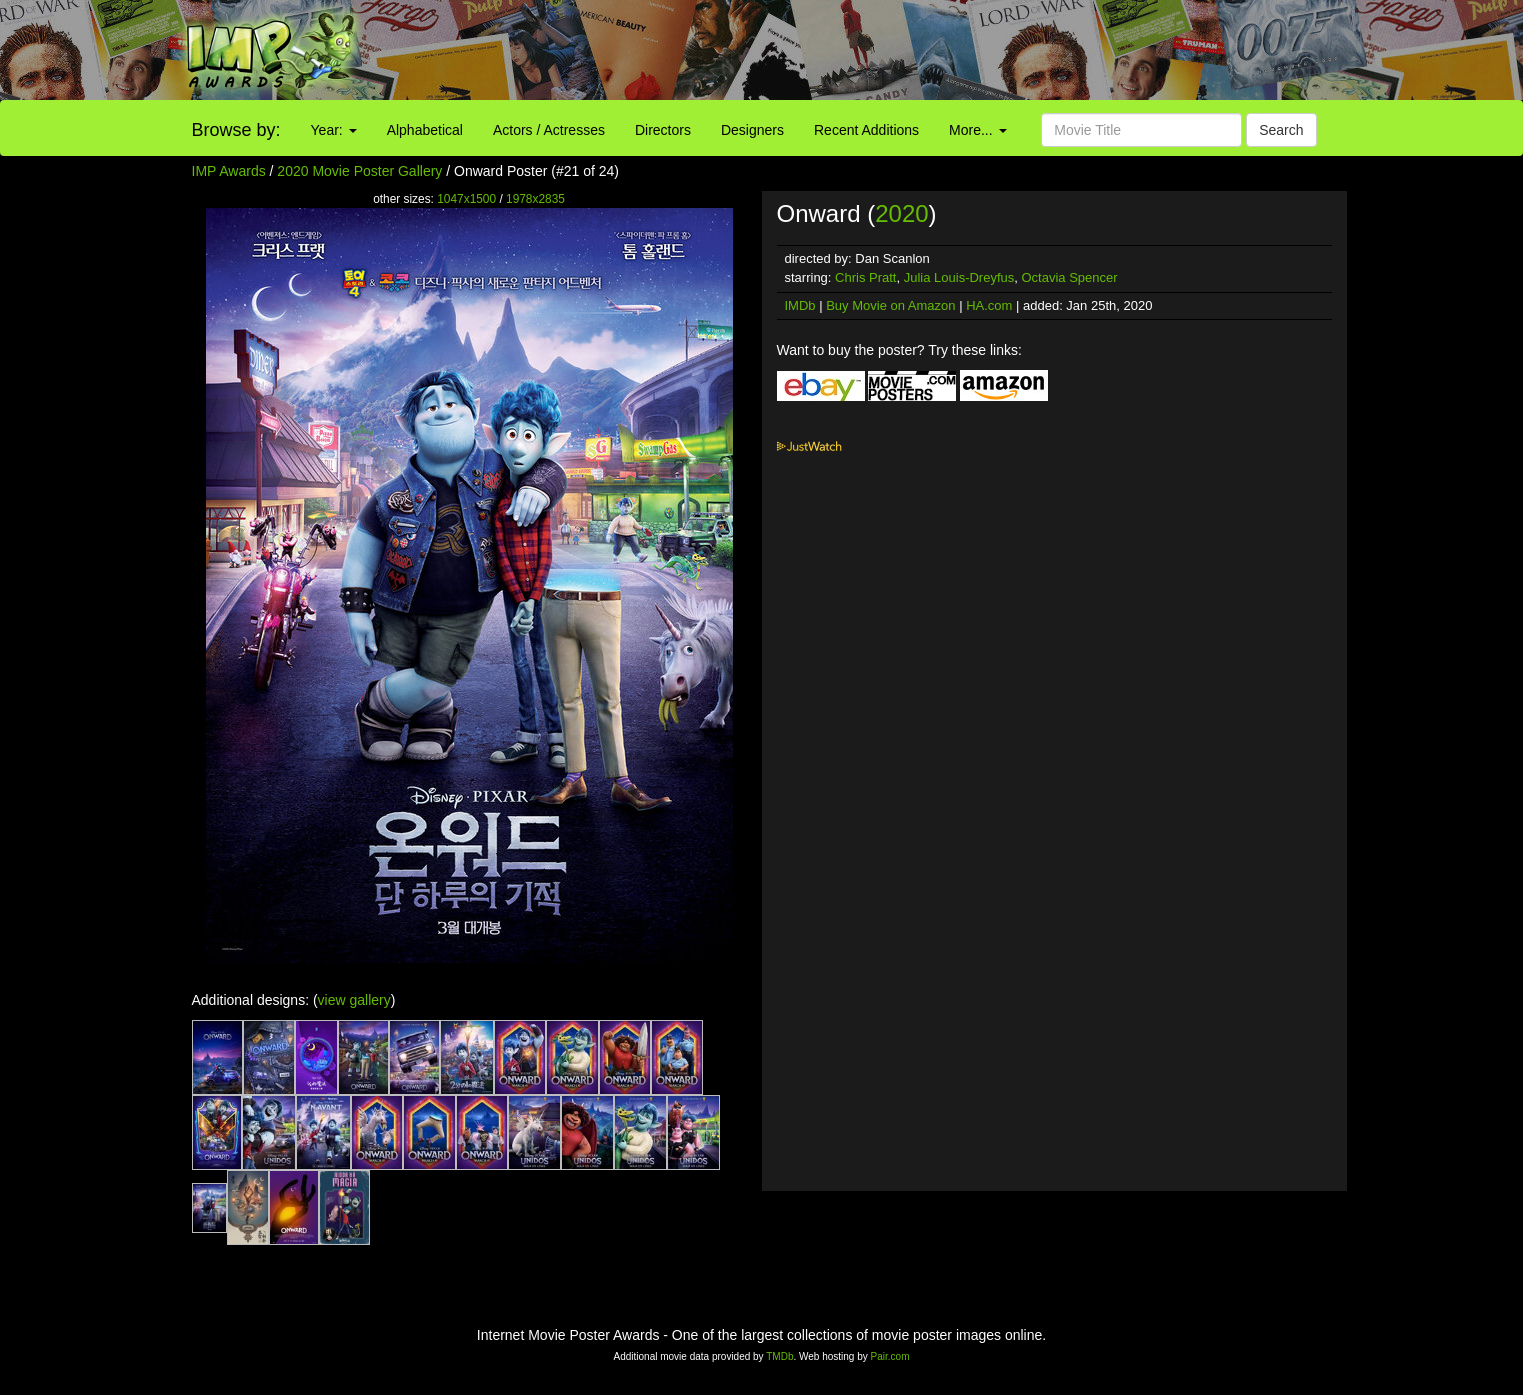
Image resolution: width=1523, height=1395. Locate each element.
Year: (334, 130)
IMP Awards (229, 171)
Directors (663, 130)
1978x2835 (535, 199)
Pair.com (890, 1356)
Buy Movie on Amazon (890, 305)
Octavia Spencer (1070, 277)
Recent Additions (866, 130)
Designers (752, 130)
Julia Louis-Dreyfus (959, 277)
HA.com (989, 305)
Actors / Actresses (549, 130)
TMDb (779, 1356)
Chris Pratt (865, 277)
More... (977, 130)
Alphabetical (425, 130)
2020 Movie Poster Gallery (359, 171)
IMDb (800, 305)
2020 (901, 213)
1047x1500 (466, 199)
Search (1281, 130)
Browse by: (236, 130)
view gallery (354, 1000)
